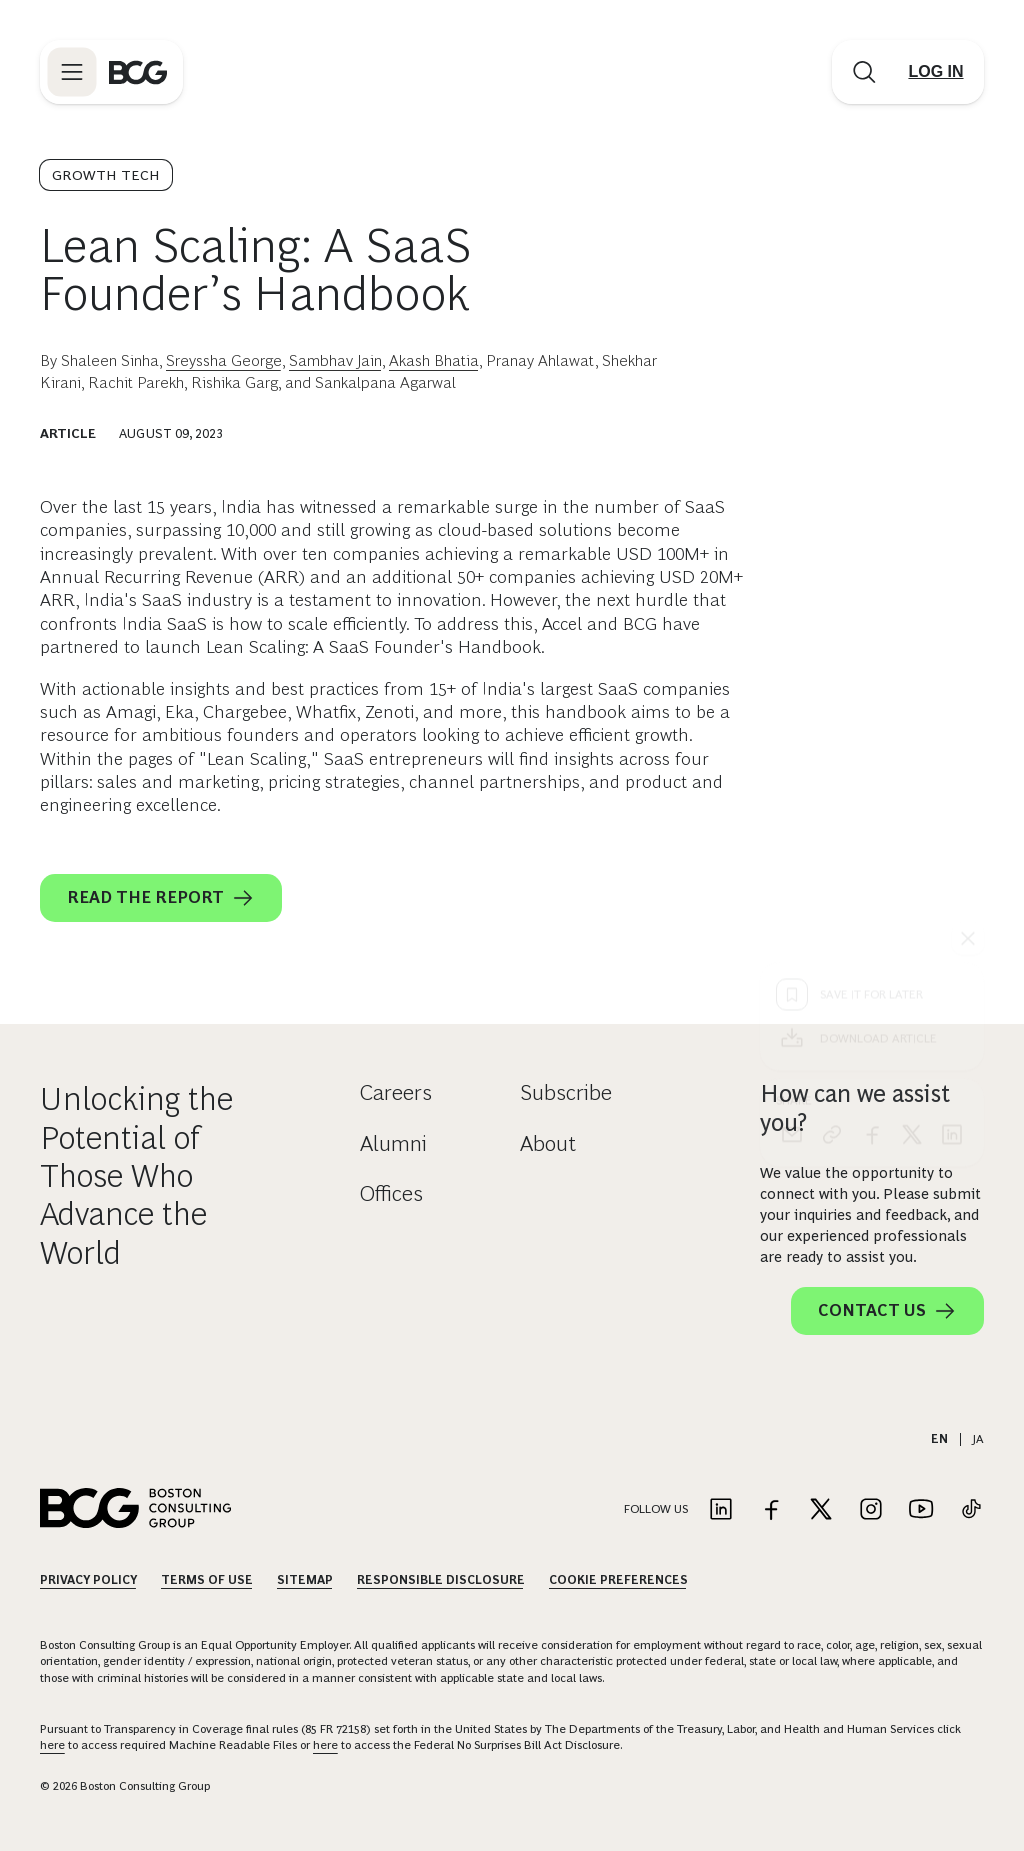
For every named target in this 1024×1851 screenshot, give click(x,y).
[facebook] (872, 772)
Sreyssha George (224, 360)
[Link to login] (936, 72)
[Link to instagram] (871, 1510)
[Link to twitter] (821, 1510)
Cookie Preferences (618, 1580)
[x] (912, 772)
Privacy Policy (88, 1580)
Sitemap (305, 1580)
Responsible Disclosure (441, 1580)
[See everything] (968, 576)
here (52, 1745)
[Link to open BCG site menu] (72, 72)
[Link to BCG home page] (138, 72)
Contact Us (887, 1311)
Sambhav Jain (335, 360)
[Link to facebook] (771, 1510)
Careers (396, 1092)
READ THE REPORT (161, 898)
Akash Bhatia (434, 360)
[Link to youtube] (921, 1510)
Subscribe (566, 1092)
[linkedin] (952, 772)
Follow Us (656, 1509)
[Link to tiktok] (971, 1510)
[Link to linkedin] (721, 1510)
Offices (391, 1193)
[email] (792, 772)
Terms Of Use (207, 1580)
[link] (832, 772)
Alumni (393, 1143)
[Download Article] (872, 676)
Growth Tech (106, 175)
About (548, 1143)
